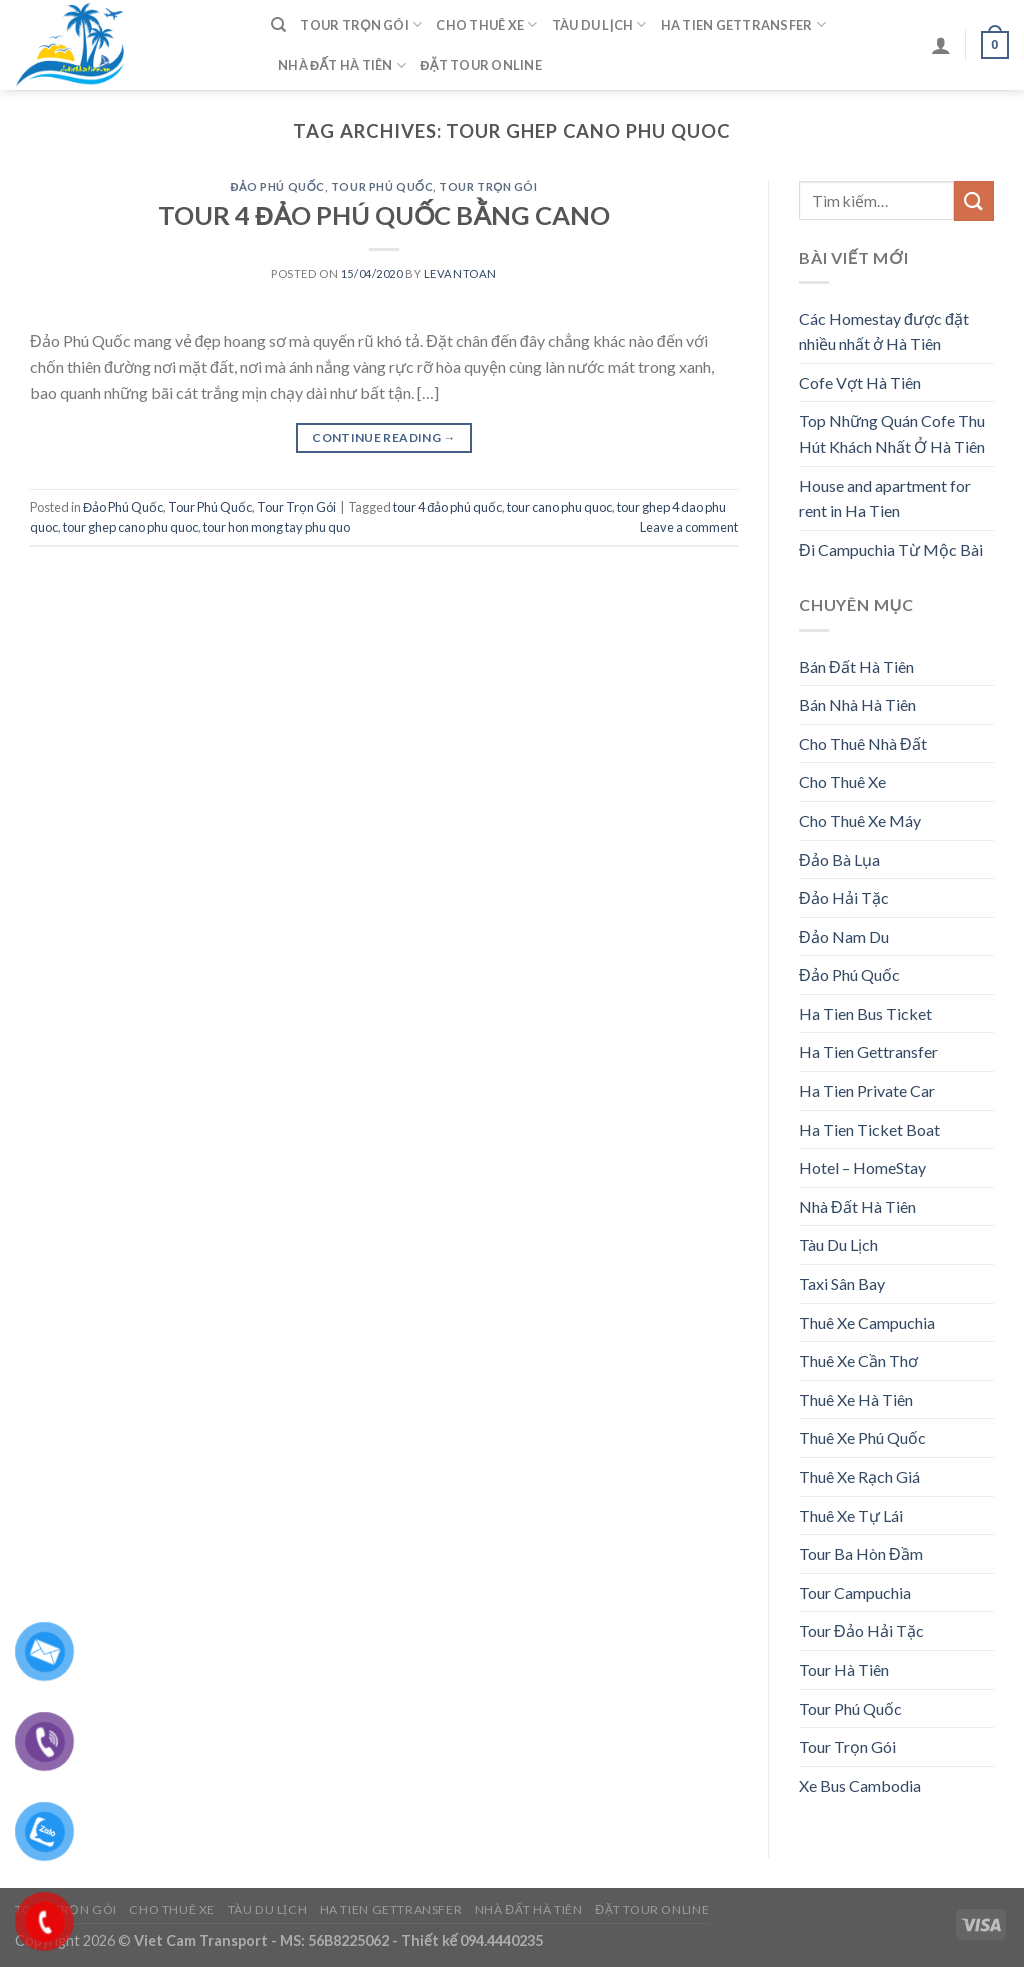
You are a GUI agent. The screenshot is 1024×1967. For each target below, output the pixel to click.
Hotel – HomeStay (862, 1167)
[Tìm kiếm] (278, 25)
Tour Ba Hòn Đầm (861, 1553)
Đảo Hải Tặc (844, 897)
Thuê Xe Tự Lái (851, 1515)
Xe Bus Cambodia (860, 1785)
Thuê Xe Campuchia (867, 1322)
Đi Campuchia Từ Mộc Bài (891, 549)
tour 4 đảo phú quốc (447, 507)
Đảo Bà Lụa (839, 859)
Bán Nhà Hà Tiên (857, 704)
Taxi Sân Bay (842, 1283)
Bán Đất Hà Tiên (856, 666)
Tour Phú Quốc (382, 186)
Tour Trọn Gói (361, 24)
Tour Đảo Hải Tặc (861, 1630)
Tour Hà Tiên (844, 1669)
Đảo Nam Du (844, 936)
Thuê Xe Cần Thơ (858, 1360)
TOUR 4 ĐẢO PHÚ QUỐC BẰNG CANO (384, 215)
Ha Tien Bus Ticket (865, 1013)
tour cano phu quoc (559, 507)
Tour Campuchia (855, 1592)
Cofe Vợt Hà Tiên (860, 382)
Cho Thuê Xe (486, 24)
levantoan (460, 273)
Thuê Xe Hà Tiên (856, 1399)
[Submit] (974, 200)
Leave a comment (689, 527)
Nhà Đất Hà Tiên (342, 65)
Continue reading (384, 437)
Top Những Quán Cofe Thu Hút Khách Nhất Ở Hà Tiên (892, 433)
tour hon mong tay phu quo (276, 527)
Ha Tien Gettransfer (743, 24)
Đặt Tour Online (481, 65)
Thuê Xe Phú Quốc (862, 1437)
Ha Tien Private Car (867, 1090)
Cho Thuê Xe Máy (860, 820)
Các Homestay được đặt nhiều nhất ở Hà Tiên (884, 331)
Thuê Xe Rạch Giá (859, 1476)
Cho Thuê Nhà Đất (863, 743)
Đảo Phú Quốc (277, 186)
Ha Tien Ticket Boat (869, 1129)
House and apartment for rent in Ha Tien (885, 498)
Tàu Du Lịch (599, 24)
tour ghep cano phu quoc (130, 527)
